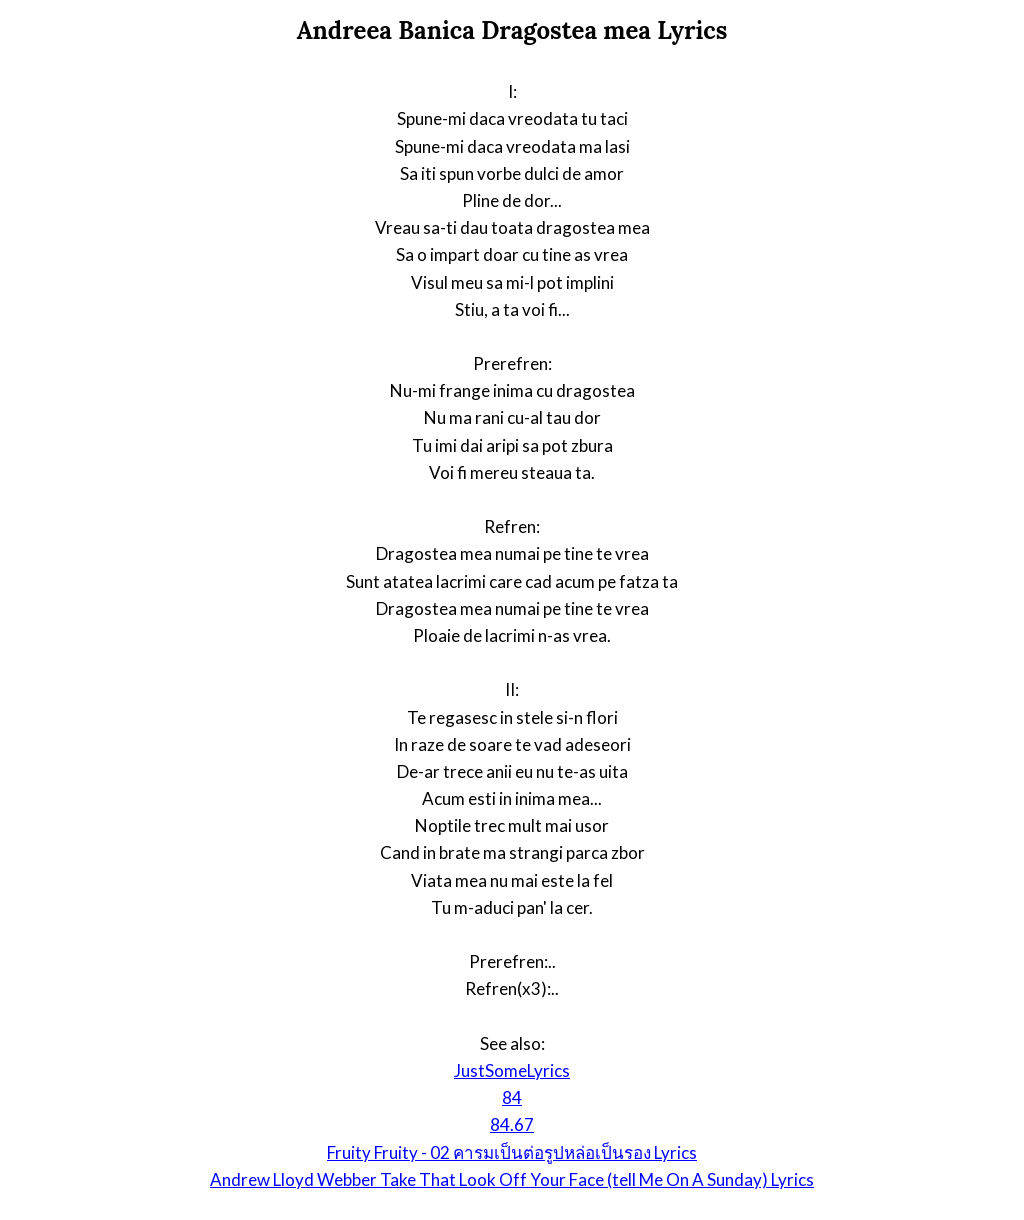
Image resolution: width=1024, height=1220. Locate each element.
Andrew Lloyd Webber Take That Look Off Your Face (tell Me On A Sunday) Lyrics (512, 1179)
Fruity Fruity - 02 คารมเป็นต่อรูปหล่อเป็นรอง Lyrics (512, 1152)
